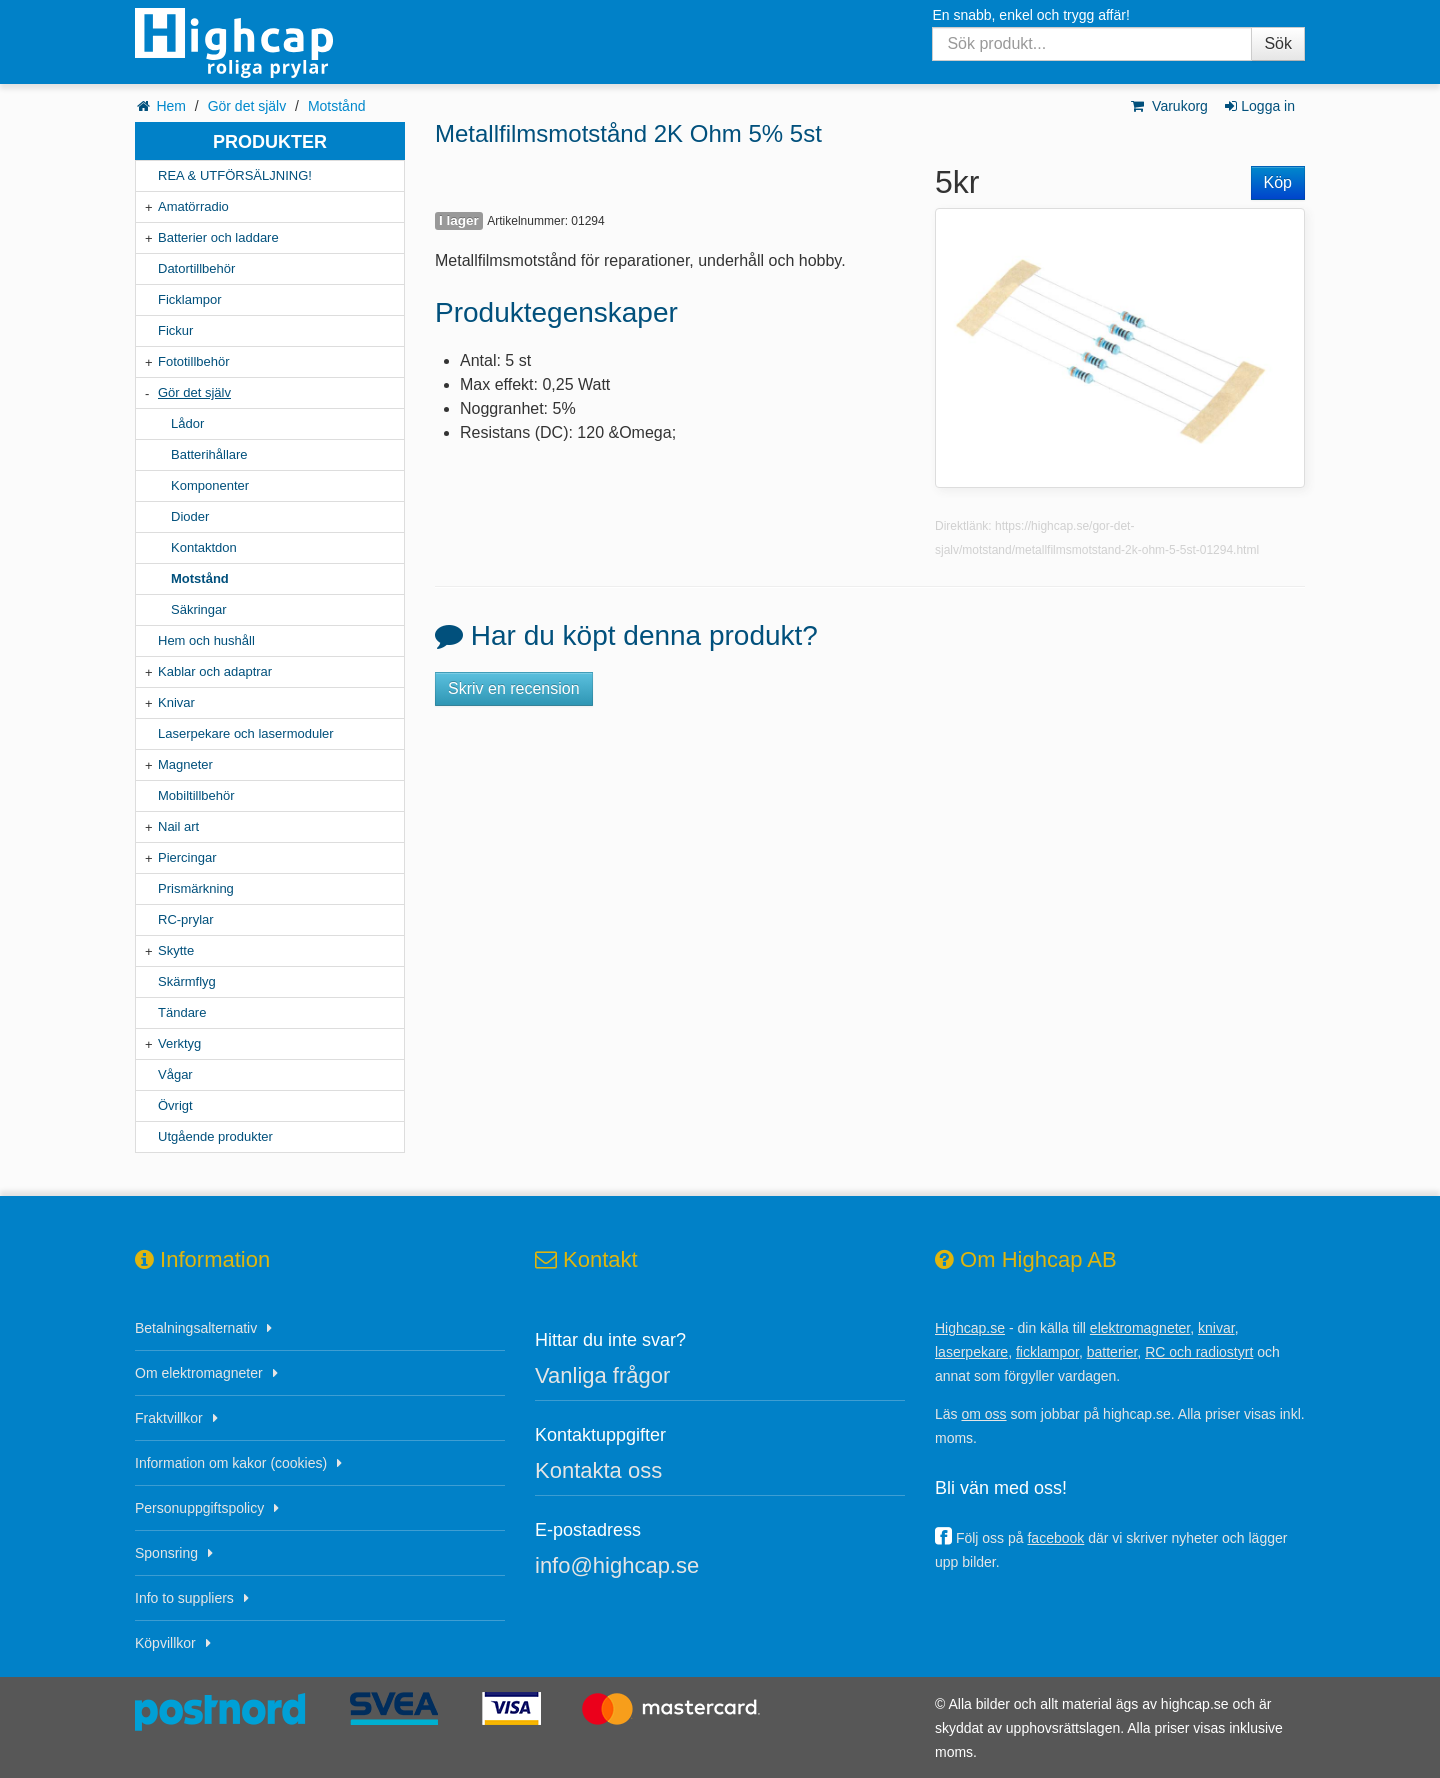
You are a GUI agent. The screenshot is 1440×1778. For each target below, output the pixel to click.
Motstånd (337, 106)
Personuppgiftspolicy (199, 1508)
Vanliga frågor (602, 1375)
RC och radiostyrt (1199, 1352)
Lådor (187, 423)
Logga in (1258, 106)
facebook (1055, 1538)
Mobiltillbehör (196, 795)
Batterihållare (209, 454)
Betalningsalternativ (196, 1328)
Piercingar (187, 857)
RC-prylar (186, 919)
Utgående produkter (215, 1136)
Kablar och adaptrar (215, 671)
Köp (1278, 182)
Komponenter (210, 485)
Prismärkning (196, 888)
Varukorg (1168, 106)
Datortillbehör (196, 268)
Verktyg (179, 1043)
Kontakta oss (598, 1470)
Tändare (182, 1012)
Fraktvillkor (169, 1418)
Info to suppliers (184, 1598)
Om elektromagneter (199, 1373)
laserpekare (971, 1352)
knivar (1216, 1328)
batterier (1112, 1352)
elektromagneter (1140, 1328)
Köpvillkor (165, 1643)
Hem (171, 106)
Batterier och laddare (218, 237)
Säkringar (199, 609)
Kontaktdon (204, 547)
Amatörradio (193, 206)
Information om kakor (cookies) (231, 1463)
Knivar (176, 702)
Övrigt (175, 1105)
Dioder (190, 516)
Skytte (176, 950)
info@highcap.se (617, 1565)
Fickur (175, 330)
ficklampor (1047, 1352)
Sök (1278, 43)
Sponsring (166, 1553)
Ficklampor (190, 299)
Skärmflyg (187, 981)
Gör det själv (247, 106)
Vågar (175, 1074)
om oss (983, 1414)
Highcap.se (970, 1328)
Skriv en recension (514, 688)
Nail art (178, 826)
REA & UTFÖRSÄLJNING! (235, 175)
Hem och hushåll (206, 640)
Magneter (185, 764)
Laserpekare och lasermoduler (246, 733)
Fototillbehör (194, 361)
